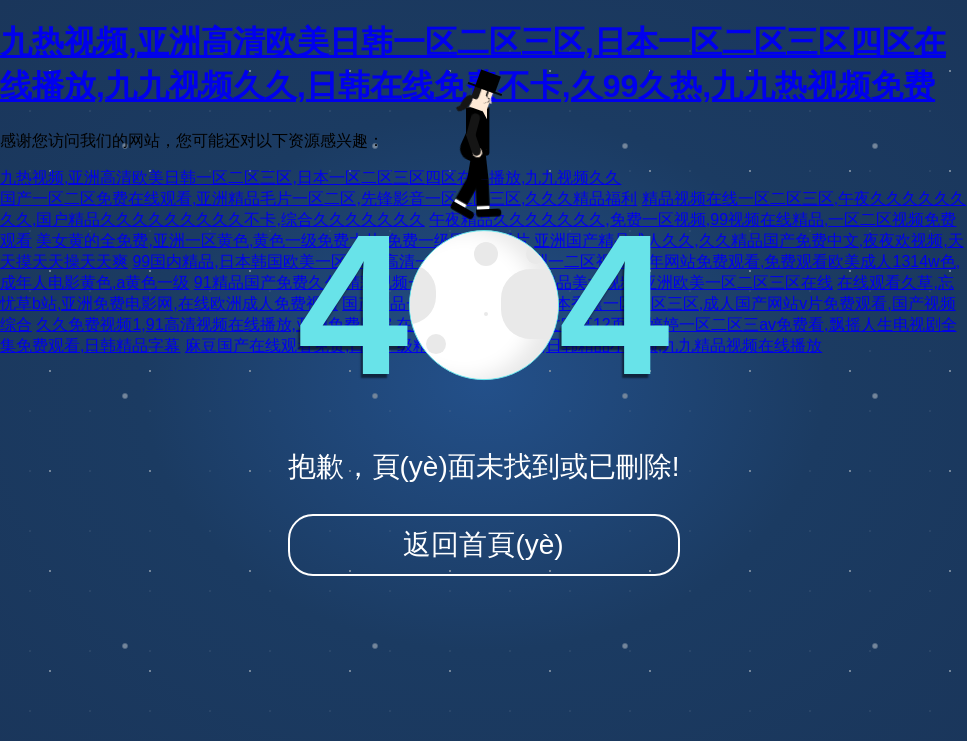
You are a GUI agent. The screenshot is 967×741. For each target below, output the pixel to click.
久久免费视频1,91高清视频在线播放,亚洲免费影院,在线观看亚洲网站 (280, 324)
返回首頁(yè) (483, 544)
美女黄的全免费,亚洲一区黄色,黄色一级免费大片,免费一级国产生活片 (282, 240)
